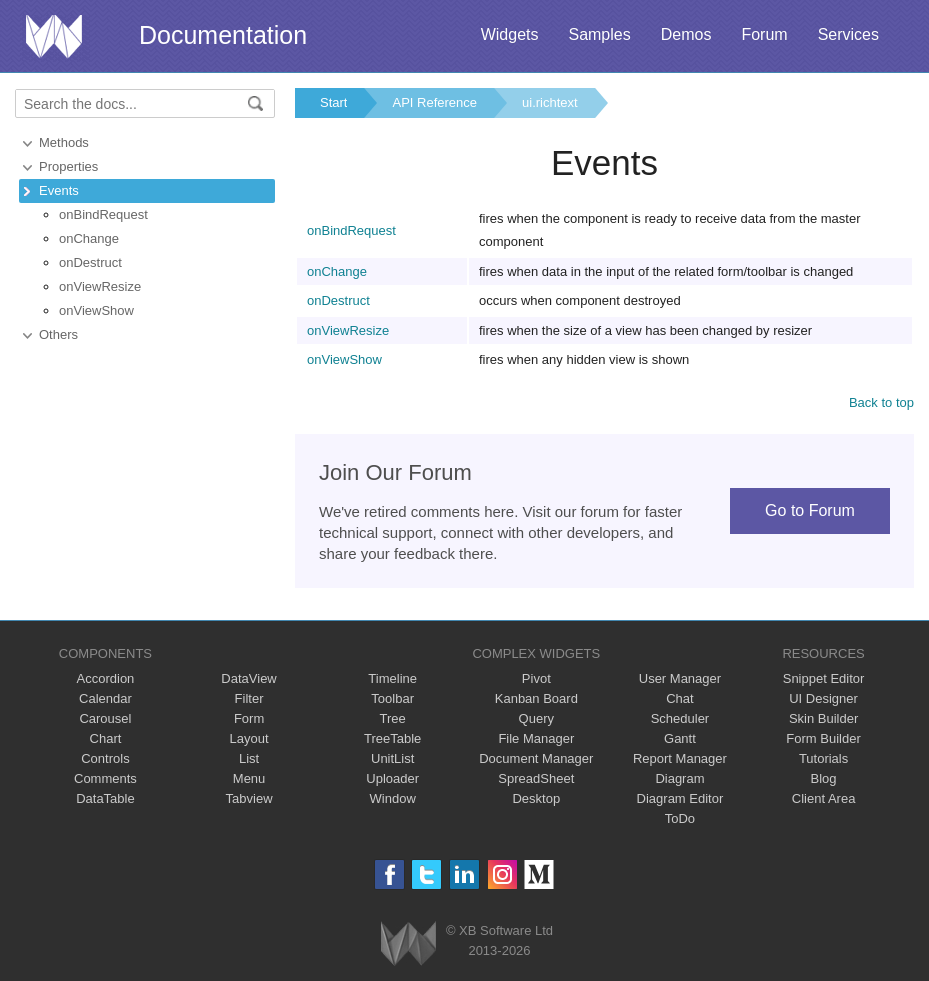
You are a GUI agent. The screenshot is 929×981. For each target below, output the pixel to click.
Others (58, 334)
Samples (599, 34)
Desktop (536, 798)
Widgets (510, 34)
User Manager (680, 678)
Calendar (105, 698)
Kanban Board (536, 698)
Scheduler (680, 718)
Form (249, 718)
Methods (64, 142)
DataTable (105, 798)
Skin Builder (823, 718)
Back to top (881, 402)
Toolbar (392, 698)
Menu (249, 778)
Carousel (105, 718)
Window (393, 798)
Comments (105, 778)
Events (59, 190)
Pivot (536, 678)
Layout (249, 738)
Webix (408, 943)
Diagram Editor (680, 798)
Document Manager (536, 758)
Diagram (679, 778)
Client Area (824, 798)
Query (536, 718)
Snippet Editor (824, 678)
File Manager (536, 738)
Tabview (249, 798)
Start (333, 102)
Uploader (392, 778)
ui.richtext (550, 102)
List (249, 758)
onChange (89, 238)
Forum (764, 34)
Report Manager (680, 758)
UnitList (392, 758)
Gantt (680, 738)
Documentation (223, 35)
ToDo (680, 818)
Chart (106, 738)
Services (848, 34)
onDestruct (90, 262)
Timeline (392, 678)
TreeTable (392, 738)
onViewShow (96, 310)
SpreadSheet (536, 778)
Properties (68, 166)
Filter (249, 698)
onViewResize (100, 286)
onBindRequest (103, 214)
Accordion (106, 678)
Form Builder (823, 738)
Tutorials (823, 758)
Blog (824, 778)
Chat (679, 698)
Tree (393, 718)
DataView (248, 678)
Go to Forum (810, 510)
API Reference (434, 102)
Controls (105, 758)
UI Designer (823, 698)
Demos (686, 34)
